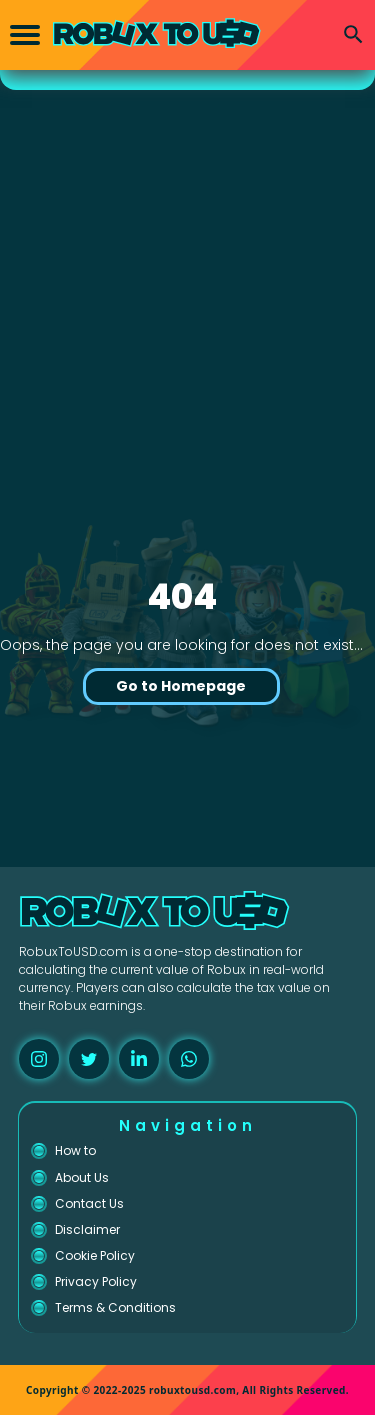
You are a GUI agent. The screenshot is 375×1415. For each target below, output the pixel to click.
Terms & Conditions (115, 1307)
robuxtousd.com (192, 1390)
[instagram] (39, 1059)
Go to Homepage (181, 686)
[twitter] (89, 1059)
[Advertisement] (187, 256)
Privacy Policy (96, 1281)
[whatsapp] (189, 1059)
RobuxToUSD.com (73, 951)
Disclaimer (87, 1229)
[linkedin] (139, 1059)
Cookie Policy (95, 1255)
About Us (82, 1177)
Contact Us (89, 1203)
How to (75, 1150)
